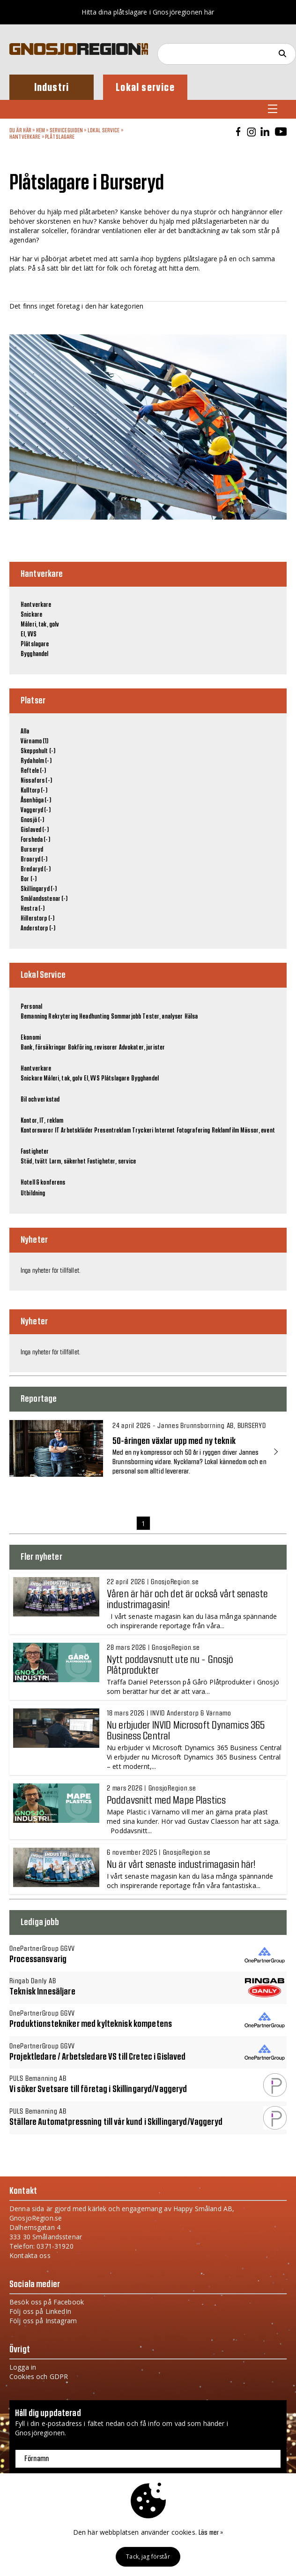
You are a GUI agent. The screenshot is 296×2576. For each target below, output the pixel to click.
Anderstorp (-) (38, 928)
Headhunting (94, 1016)
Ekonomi (31, 1038)
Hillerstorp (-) (37, 918)
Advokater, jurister (142, 1047)
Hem (40, 130)
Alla (25, 731)
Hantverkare (25, 137)
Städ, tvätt (34, 1161)
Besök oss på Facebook (46, 2301)
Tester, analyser (162, 1016)
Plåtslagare (60, 137)
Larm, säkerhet (67, 1161)
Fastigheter (35, 1151)
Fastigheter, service (111, 1161)
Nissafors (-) (36, 781)
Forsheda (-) (35, 840)
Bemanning (34, 1016)
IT (57, 1130)
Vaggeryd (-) (36, 810)
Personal (31, 1007)
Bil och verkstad (40, 1099)
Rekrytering (63, 1016)
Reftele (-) (33, 771)
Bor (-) (29, 879)
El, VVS (29, 634)
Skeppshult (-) (38, 751)
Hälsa (191, 1016)
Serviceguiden (66, 130)
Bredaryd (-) (36, 869)
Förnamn (36, 2459)
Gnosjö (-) (32, 820)
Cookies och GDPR (38, 2376)
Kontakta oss (30, 2255)
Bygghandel (34, 654)
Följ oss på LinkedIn (40, 2311)
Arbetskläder (77, 1130)
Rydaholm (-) (36, 761)
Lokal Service (104, 130)
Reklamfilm (225, 1130)
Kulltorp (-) (34, 790)
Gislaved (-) (35, 830)
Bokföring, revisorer (93, 1047)
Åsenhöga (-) (36, 800)
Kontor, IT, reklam (42, 1121)
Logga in (22, 2367)
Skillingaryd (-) (39, 889)
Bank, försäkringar (44, 1047)
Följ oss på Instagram (43, 2320)
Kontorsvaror (37, 1130)
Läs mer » (211, 2533)
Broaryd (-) (34, 859)
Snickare (31, 615)
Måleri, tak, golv (40, 624)
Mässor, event (257, 1130)
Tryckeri (142, 1130)
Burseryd (32, 849)
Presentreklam (112, 1130)
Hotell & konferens (43, 1182)
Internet (165, 1130)
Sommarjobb (126, 1016)
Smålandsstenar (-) (44, 899)
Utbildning (33, 1193)
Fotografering (193, 1130)
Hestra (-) (32, 909)
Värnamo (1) (35, 741)
